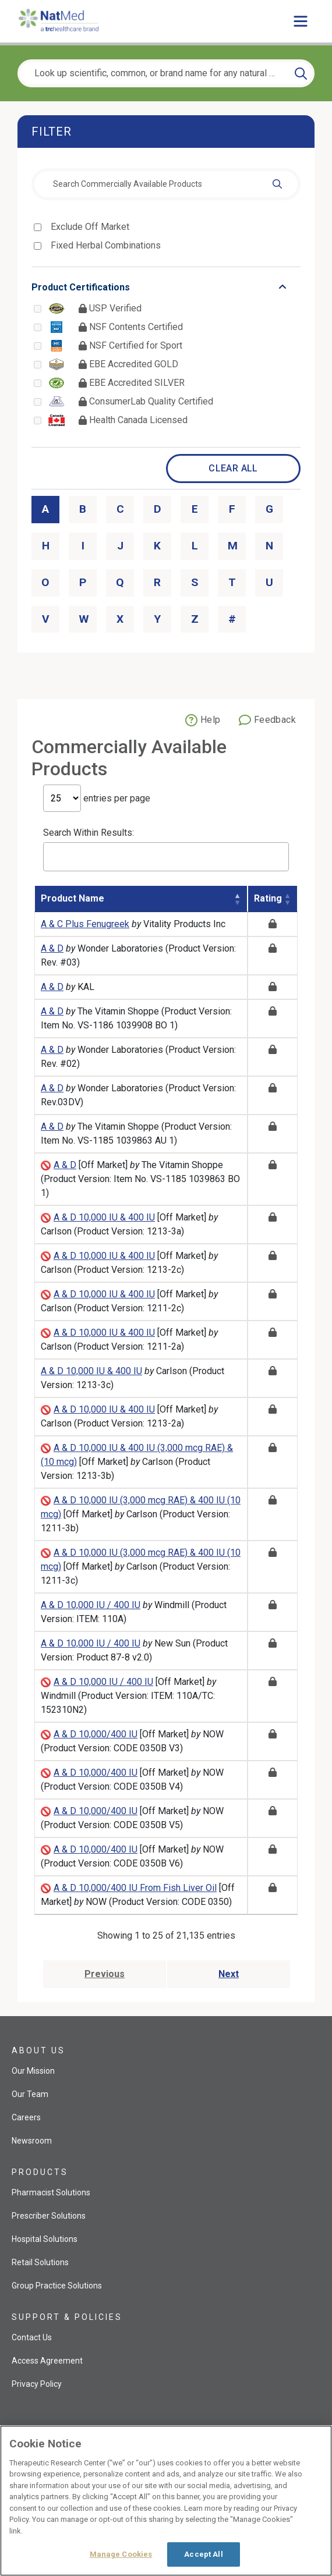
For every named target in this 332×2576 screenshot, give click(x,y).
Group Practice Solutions (57, 2285)
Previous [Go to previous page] (104, 1973)
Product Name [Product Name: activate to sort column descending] (72, 898)
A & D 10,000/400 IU (95, 1734)
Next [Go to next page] (228, 1973)
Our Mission (33, 2070)
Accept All (203, 2554)
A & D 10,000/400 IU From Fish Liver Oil (135, 1887)
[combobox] (166, 184)
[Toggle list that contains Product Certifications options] (166, 287)
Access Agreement (47, 2360)
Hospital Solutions (44, 2239)
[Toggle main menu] (301, 21)
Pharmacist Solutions (51, 2192)
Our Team (30, 2094)
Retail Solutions (40, 2262)
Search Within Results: (166, 849)
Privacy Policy (37, 2384)
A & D (52, 948)
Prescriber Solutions (49, 2215)
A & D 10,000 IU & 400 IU (104, 1217)
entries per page (96, 798)
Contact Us (32, 2337)
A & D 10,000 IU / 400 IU (90, 1604)
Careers (26, 2117)
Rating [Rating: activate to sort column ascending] (268, 898)
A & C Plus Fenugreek (85, 923)
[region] (166, 2500)
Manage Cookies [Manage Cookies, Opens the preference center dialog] (121, 2554)
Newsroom (32, 2140)
